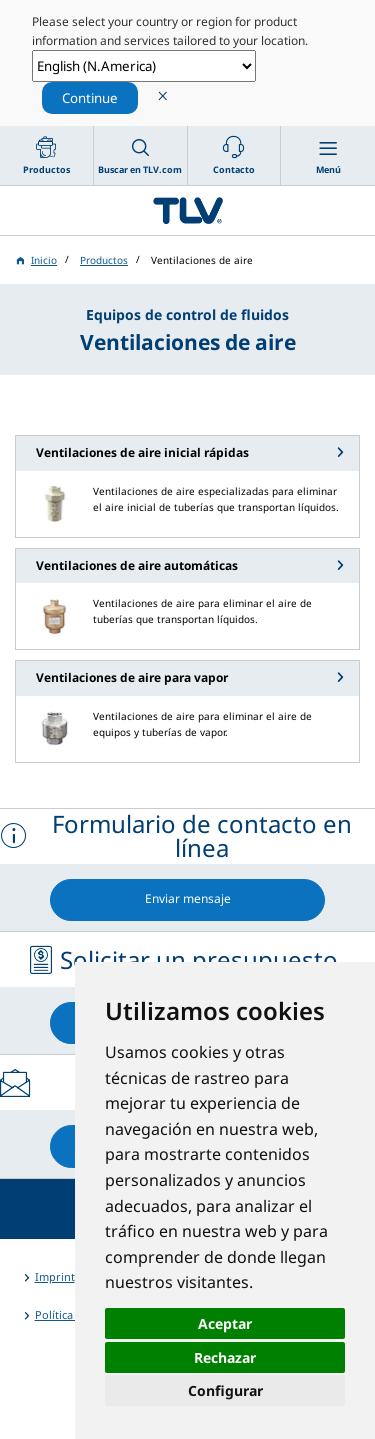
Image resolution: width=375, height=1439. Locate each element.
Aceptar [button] (225, 1323)
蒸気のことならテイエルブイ (187, 210)
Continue (90, 98)
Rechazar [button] (225, 1357)
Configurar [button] (225, 1390)
